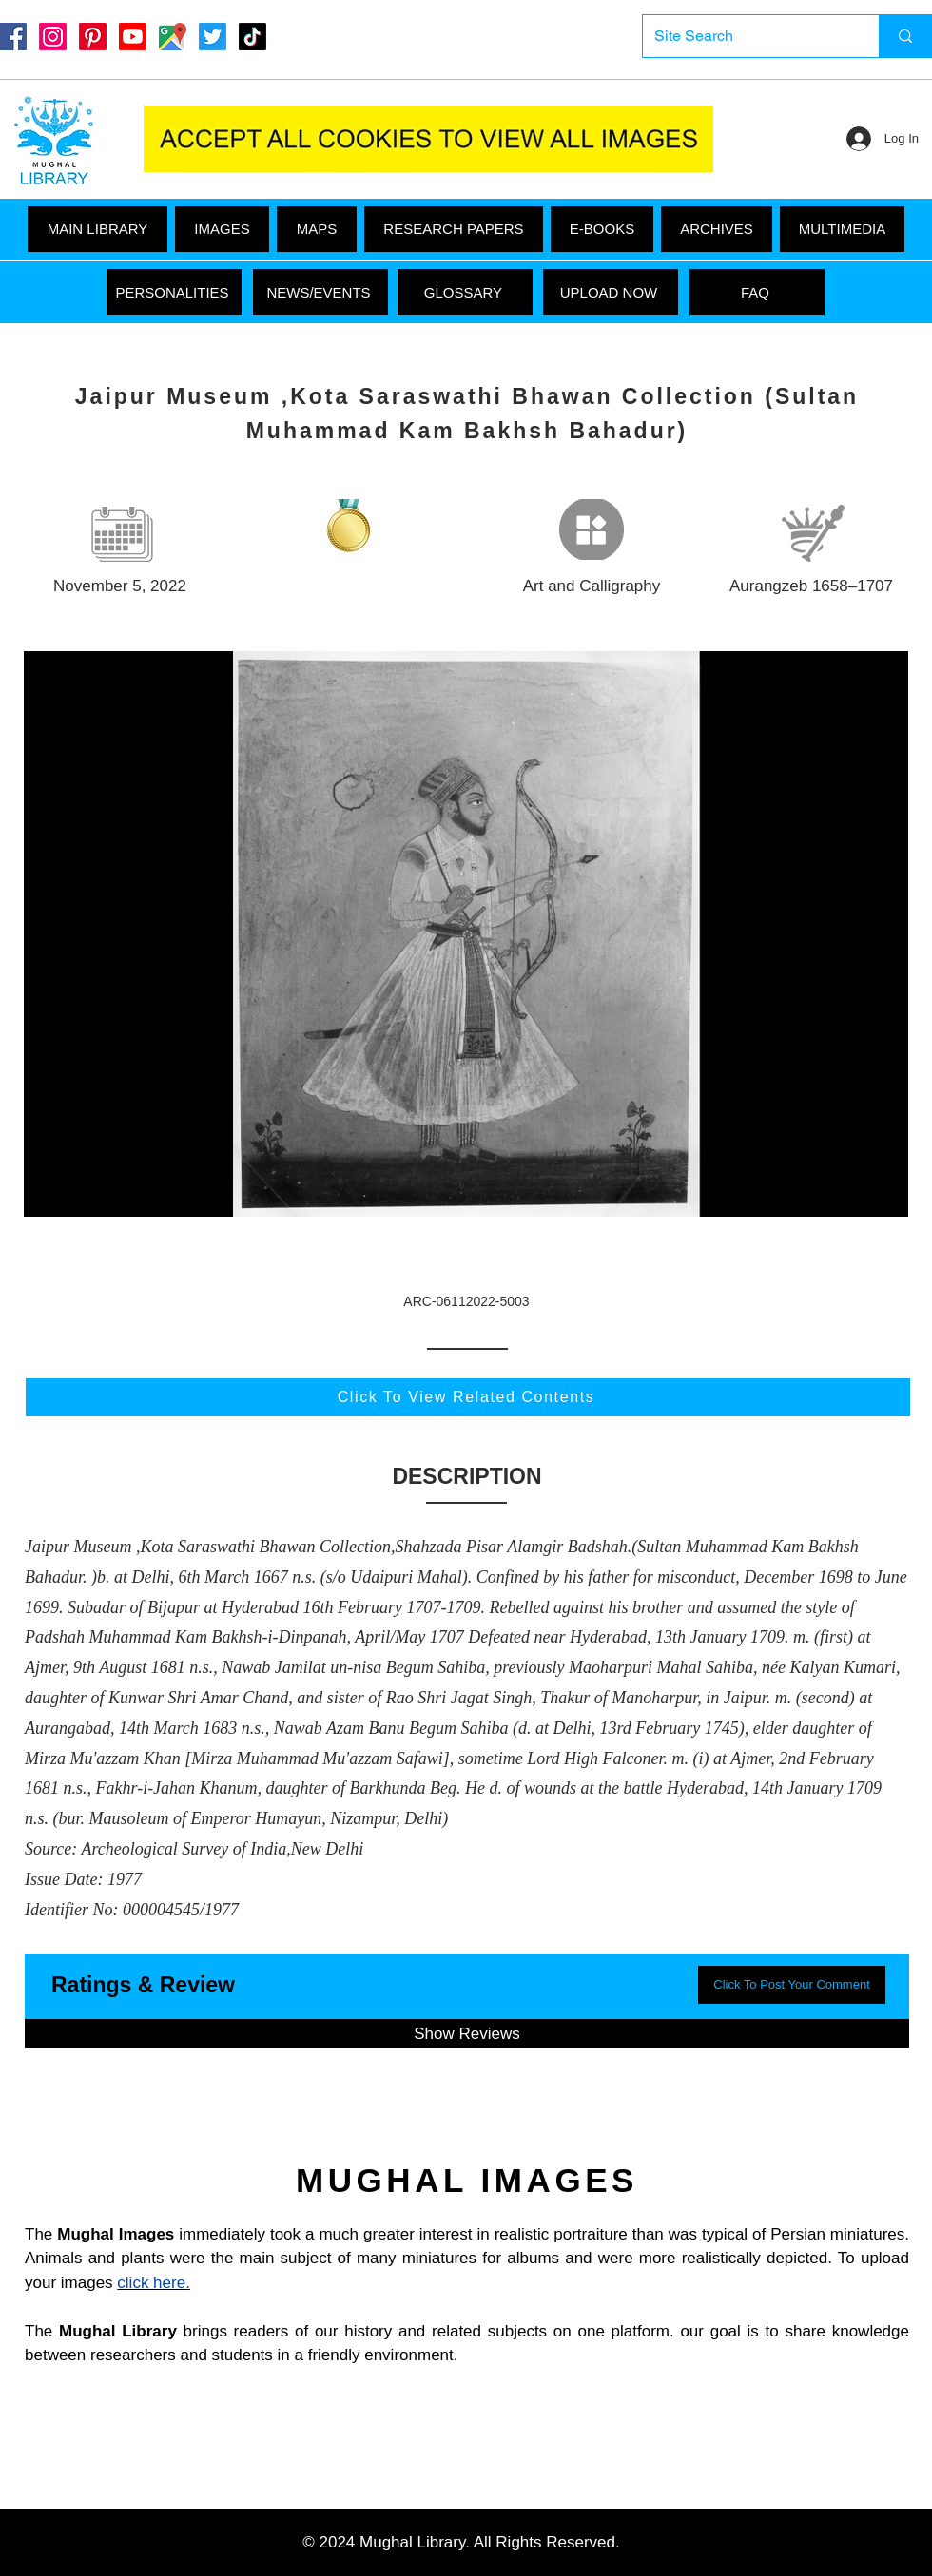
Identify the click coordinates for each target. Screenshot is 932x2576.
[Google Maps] (172, 36)
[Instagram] (53, 36)
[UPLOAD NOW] (610, 292)
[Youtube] (132, 36)
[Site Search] (746, 36)
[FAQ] (757, 292)
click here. (153, 2283)
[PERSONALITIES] (174, 292)
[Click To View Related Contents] (468, 1397)
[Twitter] (212, 36)
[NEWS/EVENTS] (320, 292)
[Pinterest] (93, 36)
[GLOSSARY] (465, 292)
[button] (842, 229)
